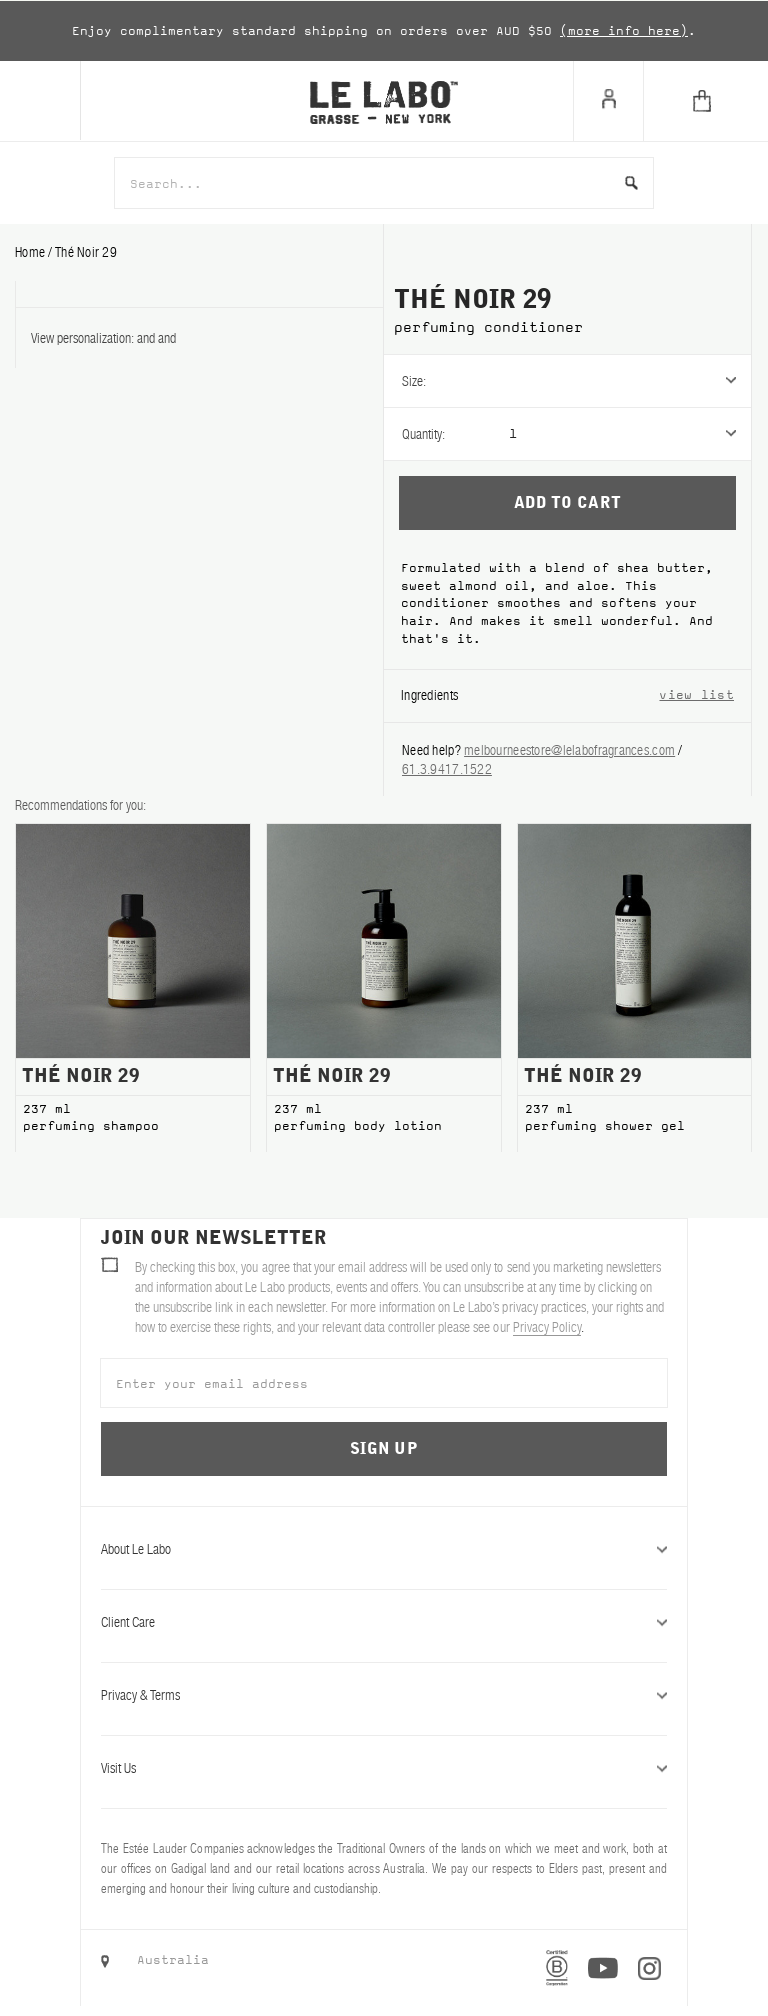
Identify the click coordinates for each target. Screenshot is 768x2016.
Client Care (384, 1622)
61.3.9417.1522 (447, 769)
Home (31, 252)
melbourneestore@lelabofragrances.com (569, 750)
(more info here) (624, 31)
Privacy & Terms (384, 1695)
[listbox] (630, 381)
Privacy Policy (547, 1327)
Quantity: (423, 434)
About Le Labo (384, 1549)
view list (696, 695)
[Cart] (705, 101)
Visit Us (384, 1768)
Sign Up (384, 1449)
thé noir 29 (86, 252)
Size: (414, 381)
